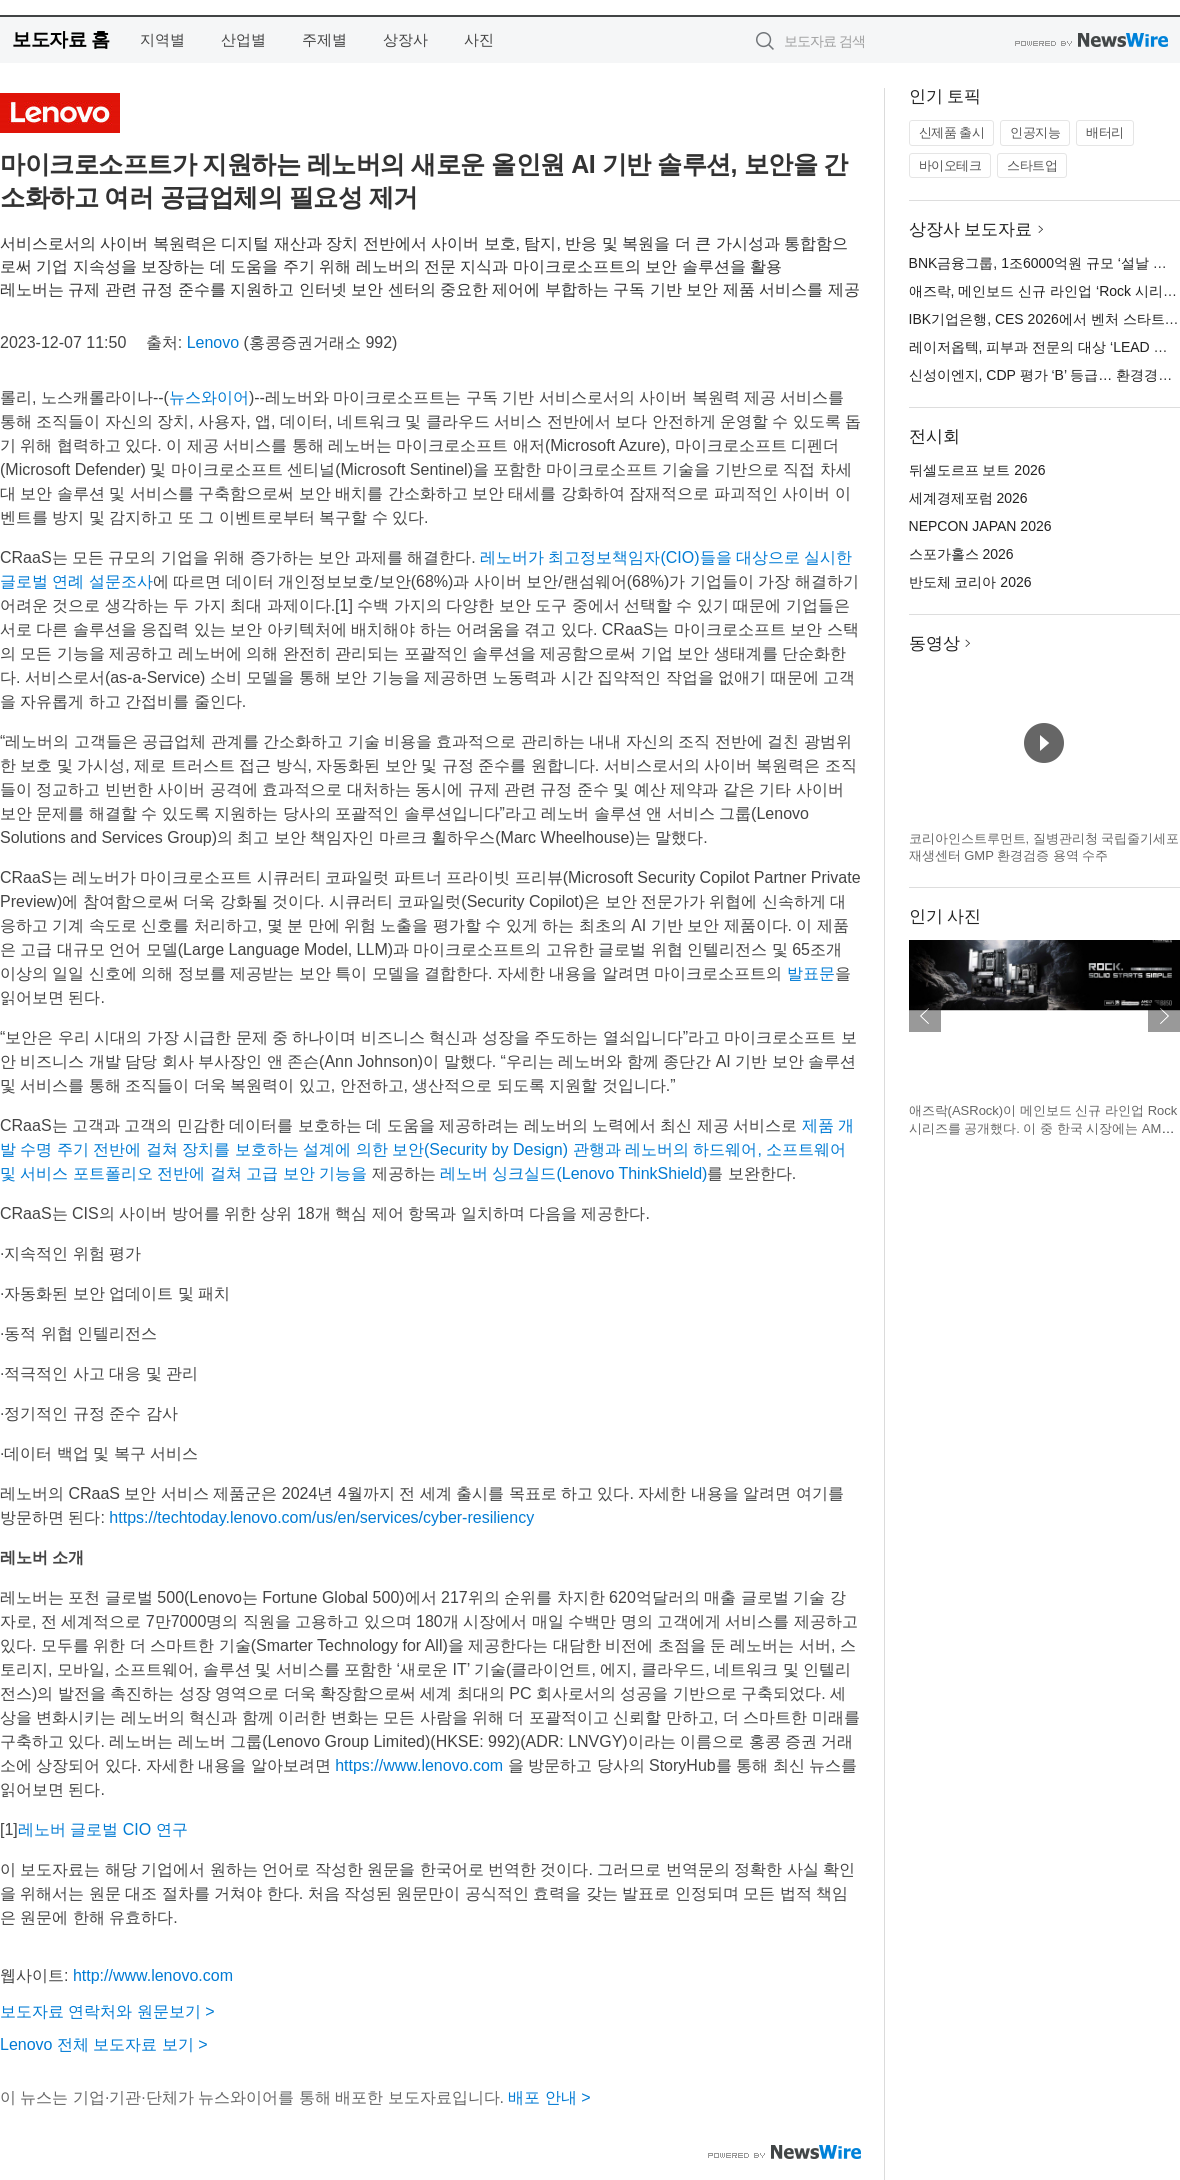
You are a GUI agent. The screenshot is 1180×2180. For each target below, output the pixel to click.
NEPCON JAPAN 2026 (980, 526)
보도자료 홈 (60, 39)
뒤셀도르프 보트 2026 (977, 470)
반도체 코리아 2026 (970, 582)
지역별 (162, 39)
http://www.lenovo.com (153, 1975)
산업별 (243, 39)
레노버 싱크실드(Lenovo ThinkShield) (573, 1173)
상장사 (405, 39)
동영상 (934, 643)
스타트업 (1032, 165)
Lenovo (213, 342)
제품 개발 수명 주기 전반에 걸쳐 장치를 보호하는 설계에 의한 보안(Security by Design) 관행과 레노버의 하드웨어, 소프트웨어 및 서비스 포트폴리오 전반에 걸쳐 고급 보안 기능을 (427, 1149)
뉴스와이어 (209, 397)
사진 (479, 39)
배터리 (1105, 132)
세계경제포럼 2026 (968, 498)
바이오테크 (950, 165)
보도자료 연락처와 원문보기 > (107, 2011)
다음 (1164, 1016)
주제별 (324, 39)
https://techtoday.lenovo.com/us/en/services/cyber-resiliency (321, 1517)
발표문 (811, 973)
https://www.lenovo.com (419, 1765)
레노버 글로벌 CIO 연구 (103, 1829)
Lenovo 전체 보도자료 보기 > (104, 2044)
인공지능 (1035, 132)
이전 (925, 1016)
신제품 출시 (952, 132)
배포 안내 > (549, 2097)
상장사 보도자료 (971, 229)
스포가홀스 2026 (961, 554)
